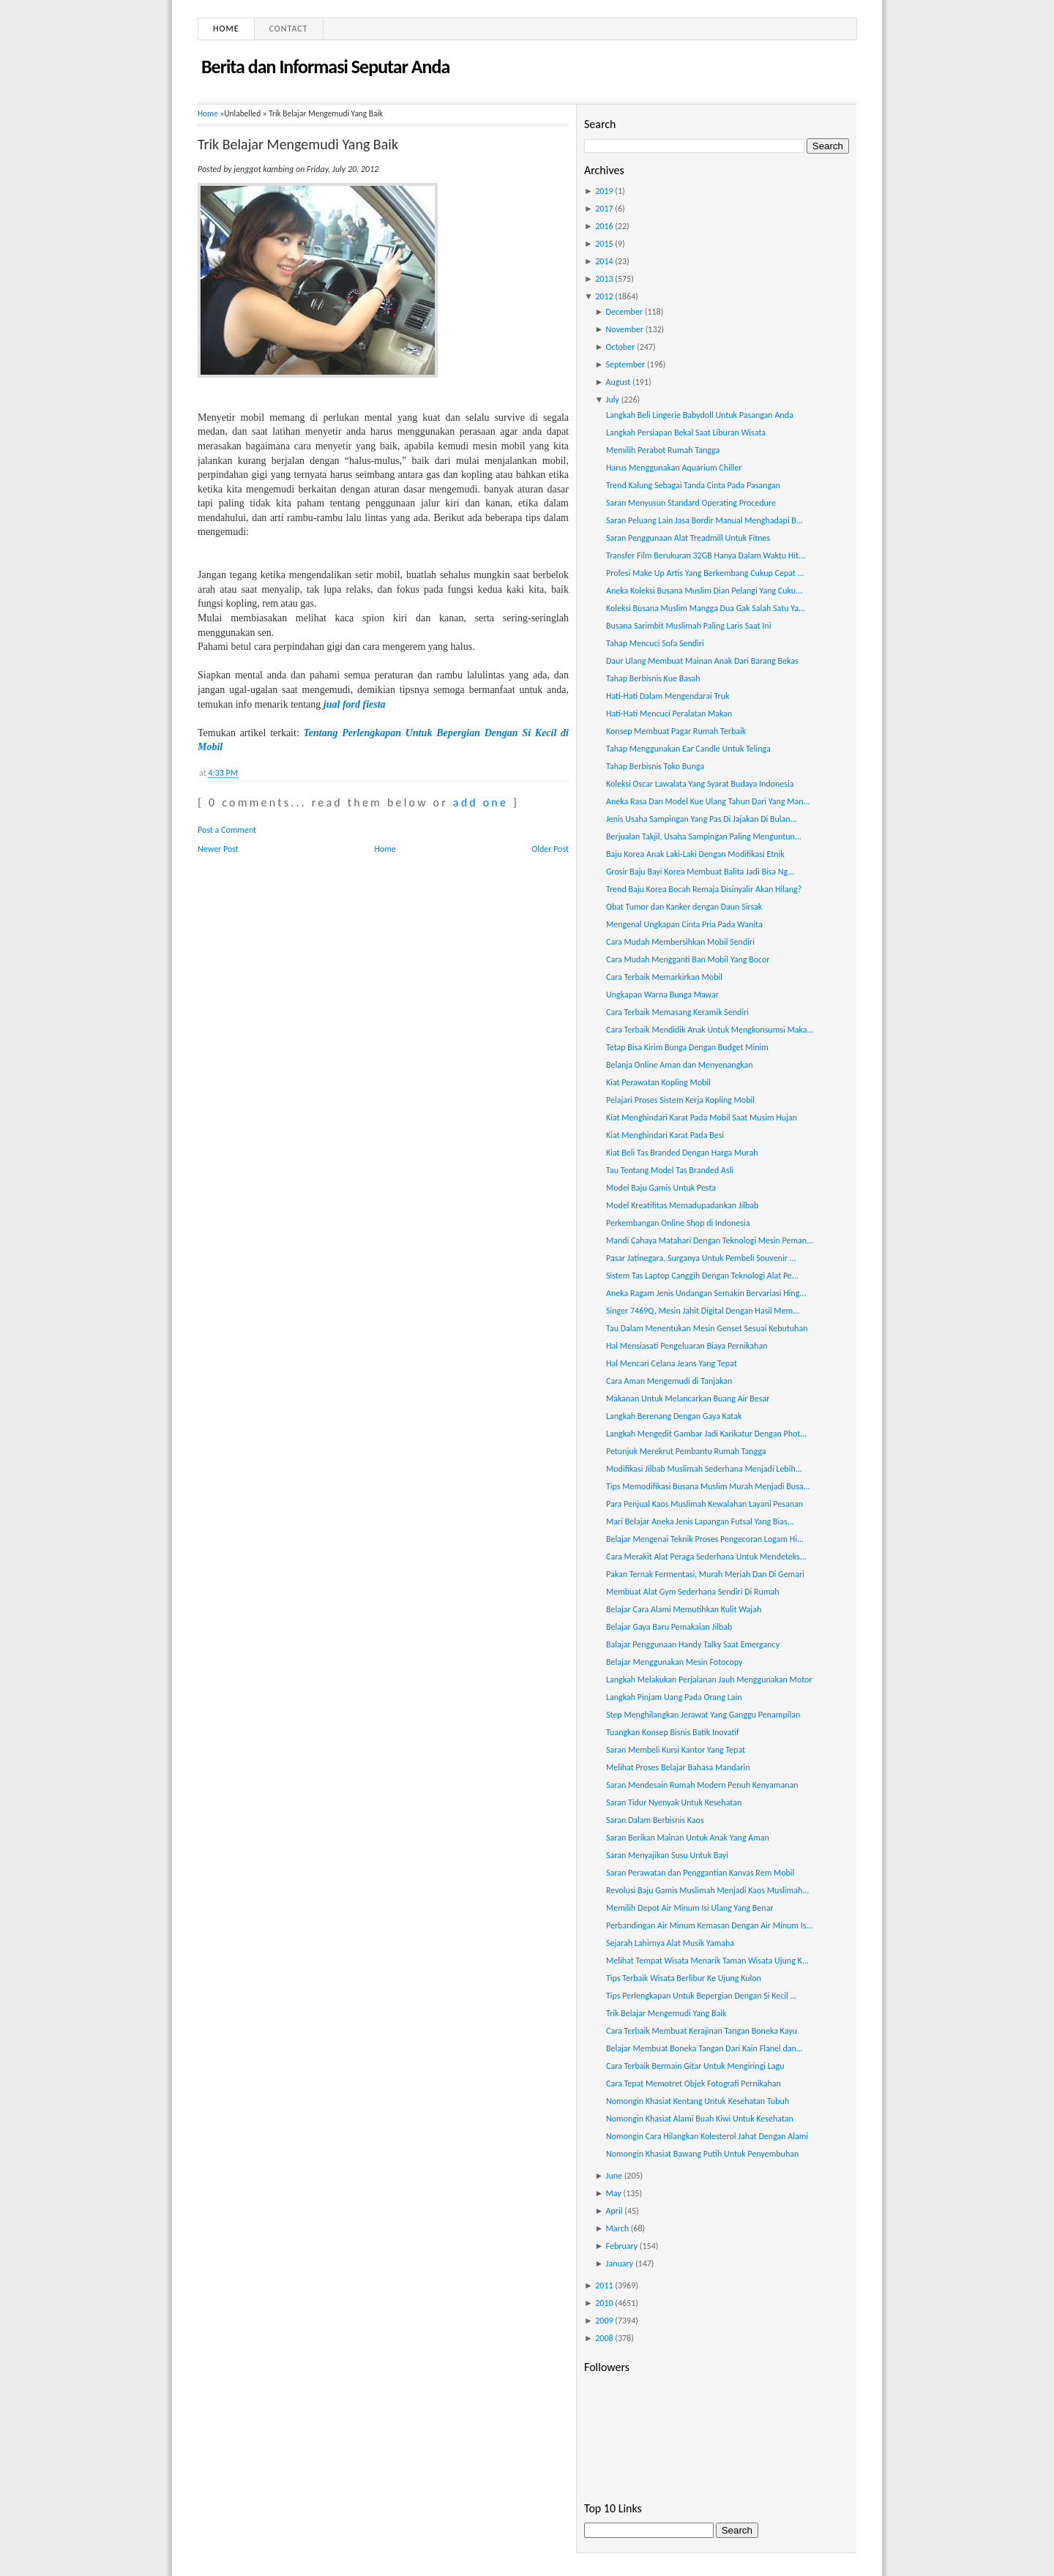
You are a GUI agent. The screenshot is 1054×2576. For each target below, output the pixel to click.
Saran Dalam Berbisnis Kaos (655, 1820)
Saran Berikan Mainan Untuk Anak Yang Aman (687, 1837)
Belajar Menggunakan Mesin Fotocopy (674, 1662)
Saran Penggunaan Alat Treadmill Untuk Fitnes (688, 538)
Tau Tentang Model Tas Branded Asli (669, 1170)
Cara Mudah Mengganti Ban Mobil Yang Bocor (687, 959)
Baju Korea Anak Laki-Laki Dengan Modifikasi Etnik (695, 854)
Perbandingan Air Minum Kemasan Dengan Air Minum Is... (709, 1925)
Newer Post (218, 849)
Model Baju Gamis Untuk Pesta (661, 1188)
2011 (604, 2285)
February (622, 2246)
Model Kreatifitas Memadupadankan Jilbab (682, 1205)
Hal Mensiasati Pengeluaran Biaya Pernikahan (686, 1346)
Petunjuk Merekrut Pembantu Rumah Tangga (686, 1451)
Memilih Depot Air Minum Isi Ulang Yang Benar (690, 1908)
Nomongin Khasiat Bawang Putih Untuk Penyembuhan (702, 2154)
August (618, 382)
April (614, 2211)
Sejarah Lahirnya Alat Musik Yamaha (670, 1943)
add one (480, 802)
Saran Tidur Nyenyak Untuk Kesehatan (673, 1802)
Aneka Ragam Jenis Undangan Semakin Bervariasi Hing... (706, 1293)
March (617, 2228)
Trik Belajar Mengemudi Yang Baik (298, 144)
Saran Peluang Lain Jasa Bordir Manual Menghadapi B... (704, 520)
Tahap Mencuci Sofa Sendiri (655, 643)
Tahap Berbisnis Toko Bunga (655, 766)
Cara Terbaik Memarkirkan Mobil (664, 977)
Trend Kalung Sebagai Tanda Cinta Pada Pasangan (693, 485)
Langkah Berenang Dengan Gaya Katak (673, 1416)
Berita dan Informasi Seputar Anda (325, 66)
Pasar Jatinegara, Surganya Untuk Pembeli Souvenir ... (701, 1258)
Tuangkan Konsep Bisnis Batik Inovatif (672, 1732)
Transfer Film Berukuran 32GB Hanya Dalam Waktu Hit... (705, 555)
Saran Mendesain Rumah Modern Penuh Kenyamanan (702, 1785)
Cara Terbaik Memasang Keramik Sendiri (677, 1012)
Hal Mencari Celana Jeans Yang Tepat (671, 1363)
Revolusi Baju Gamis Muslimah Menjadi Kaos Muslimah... (707, 1890)
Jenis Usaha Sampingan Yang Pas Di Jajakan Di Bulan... (701, 819)
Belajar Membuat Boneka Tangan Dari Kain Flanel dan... (704, 2048)
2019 (604, 191)
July (612, 399)
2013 (604, 279)
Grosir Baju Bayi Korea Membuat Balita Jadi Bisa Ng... (700, 871)
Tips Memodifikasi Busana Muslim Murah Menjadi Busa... (708, 1486)
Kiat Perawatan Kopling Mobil (658, 1082)
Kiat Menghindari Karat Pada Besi (665, 1135)
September (626, 364)
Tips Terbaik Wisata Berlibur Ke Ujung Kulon (683, 1978)
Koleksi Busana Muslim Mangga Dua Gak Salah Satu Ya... (705, 608)
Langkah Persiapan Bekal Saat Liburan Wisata (686, 432)
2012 (604, 296)
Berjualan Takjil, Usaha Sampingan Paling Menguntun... (703, 836)
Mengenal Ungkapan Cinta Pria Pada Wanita (684, 924)
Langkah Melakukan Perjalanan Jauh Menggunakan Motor (709, 1679)
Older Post (550, 849)
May (613, 2193)
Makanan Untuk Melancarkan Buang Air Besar (687, 1398)
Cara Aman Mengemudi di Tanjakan (669, 1381)
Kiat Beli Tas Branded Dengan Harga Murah (682, 1152)
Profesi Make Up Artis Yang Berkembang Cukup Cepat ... (705, 573)
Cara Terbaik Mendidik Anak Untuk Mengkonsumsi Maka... (710, 1030)
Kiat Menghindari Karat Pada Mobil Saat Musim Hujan (701, 1117)
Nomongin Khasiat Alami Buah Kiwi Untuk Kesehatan (699, 2118)
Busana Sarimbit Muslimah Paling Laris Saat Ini (688, 626)
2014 (604, 261)
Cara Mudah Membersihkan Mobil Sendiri (680, 942)
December (624, 312)
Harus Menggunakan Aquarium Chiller (673, 468)
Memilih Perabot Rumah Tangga (663, 450)
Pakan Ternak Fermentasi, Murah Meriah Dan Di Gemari (705, 1574)
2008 (604, 2338)
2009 (604, 2320)
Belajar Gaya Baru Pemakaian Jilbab (669, 1627)
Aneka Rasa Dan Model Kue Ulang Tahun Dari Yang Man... (708, 801)
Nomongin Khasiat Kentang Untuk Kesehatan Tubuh (697, 2101)
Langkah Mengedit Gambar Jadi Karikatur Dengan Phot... (706, 1434)
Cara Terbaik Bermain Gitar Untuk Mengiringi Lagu (695, 2066)
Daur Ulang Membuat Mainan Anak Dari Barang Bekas (702, 661)
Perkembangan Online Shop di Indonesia (678, 1223)
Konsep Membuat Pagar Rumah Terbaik (676, 731)
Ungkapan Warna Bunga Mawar (662, 994)
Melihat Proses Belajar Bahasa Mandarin (678, 1767)
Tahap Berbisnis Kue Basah (653, 678)
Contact (288, 28)
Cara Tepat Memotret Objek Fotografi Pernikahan (693, 2083)
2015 (604, 244)
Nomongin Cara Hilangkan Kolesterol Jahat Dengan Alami (707, 2136)
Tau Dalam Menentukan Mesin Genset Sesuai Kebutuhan (707, 1328)
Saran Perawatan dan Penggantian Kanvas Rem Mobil (700, 1873)
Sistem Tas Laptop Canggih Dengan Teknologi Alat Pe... (702, 1275)
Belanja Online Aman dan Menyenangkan (679, 1065)
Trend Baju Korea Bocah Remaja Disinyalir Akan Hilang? (703, 889)
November (624, 329)
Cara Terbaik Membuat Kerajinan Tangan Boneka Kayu (701, 2031)
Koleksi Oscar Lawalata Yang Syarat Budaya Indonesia (699, 784)
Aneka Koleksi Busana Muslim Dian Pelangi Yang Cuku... (704, 590)
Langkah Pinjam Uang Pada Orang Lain (674, 1697)
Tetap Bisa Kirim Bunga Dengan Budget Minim (687, 1047)
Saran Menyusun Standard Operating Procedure (691, 503)
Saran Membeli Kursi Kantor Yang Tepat (675, 1750)
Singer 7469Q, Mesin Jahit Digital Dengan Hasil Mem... (702, 1311)
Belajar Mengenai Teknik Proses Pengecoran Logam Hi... (705, 1539)
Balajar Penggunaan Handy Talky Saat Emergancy (693, 1644)
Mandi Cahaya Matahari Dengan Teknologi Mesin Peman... (709, 1240)
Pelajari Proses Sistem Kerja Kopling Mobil (680, 1100)
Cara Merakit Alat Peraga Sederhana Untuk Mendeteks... (706, 1556)
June (614, 2176)
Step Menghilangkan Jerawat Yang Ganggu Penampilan (703, 1715)
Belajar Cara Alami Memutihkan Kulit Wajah (683, 1609)
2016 (604, 226)
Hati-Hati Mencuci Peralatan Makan (669, 713)
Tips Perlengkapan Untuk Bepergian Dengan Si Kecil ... (701, 1996)
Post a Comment (227, 830)
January (620, 2263)
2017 (604, 208)
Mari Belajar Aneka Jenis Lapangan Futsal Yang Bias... (700, 1521)
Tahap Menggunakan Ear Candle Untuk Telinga (688, 749)
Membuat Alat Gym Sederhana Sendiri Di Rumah (693, 1592)
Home (226, 28)
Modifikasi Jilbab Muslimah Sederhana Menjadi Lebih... (704, 1469)
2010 (604, 2303)
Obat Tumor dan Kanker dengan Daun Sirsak (684, 907)
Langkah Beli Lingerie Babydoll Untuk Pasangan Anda (699, 415)
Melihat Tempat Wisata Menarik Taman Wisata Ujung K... (707, 1960)
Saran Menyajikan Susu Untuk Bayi (667, 1855)
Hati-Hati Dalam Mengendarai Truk (668, 696)
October (620, 347)
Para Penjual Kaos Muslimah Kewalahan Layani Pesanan (704, 1504)
